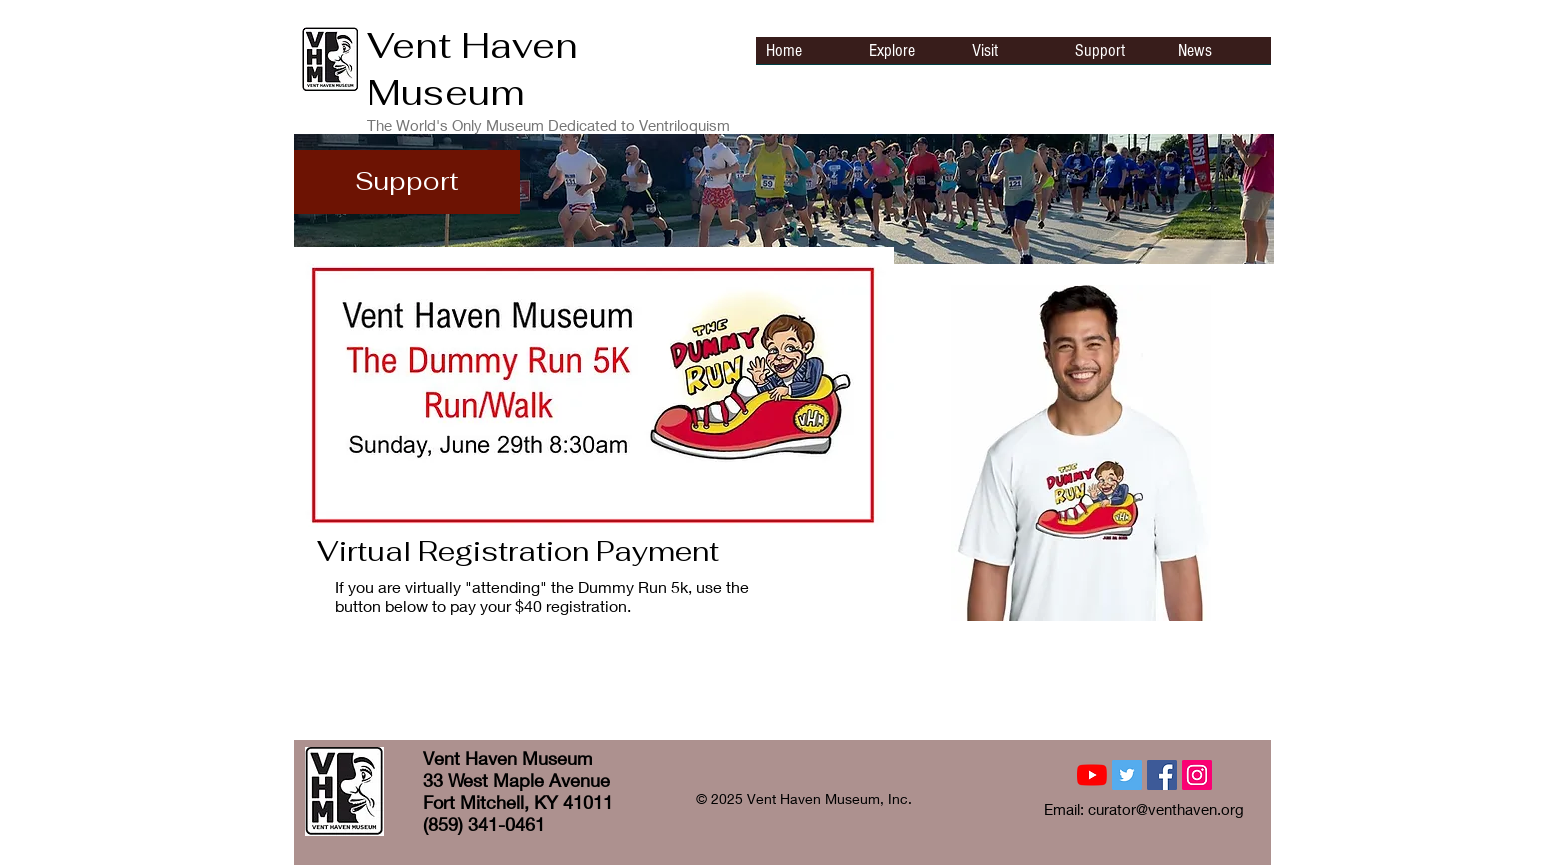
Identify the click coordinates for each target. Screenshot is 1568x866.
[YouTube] (1092, 775)
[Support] (407, 182)
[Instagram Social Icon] (1197, 775)
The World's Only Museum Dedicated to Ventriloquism (548, 125)
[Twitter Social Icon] (1127, 775)
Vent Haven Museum (472, 69)
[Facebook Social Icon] (1162, 775)
